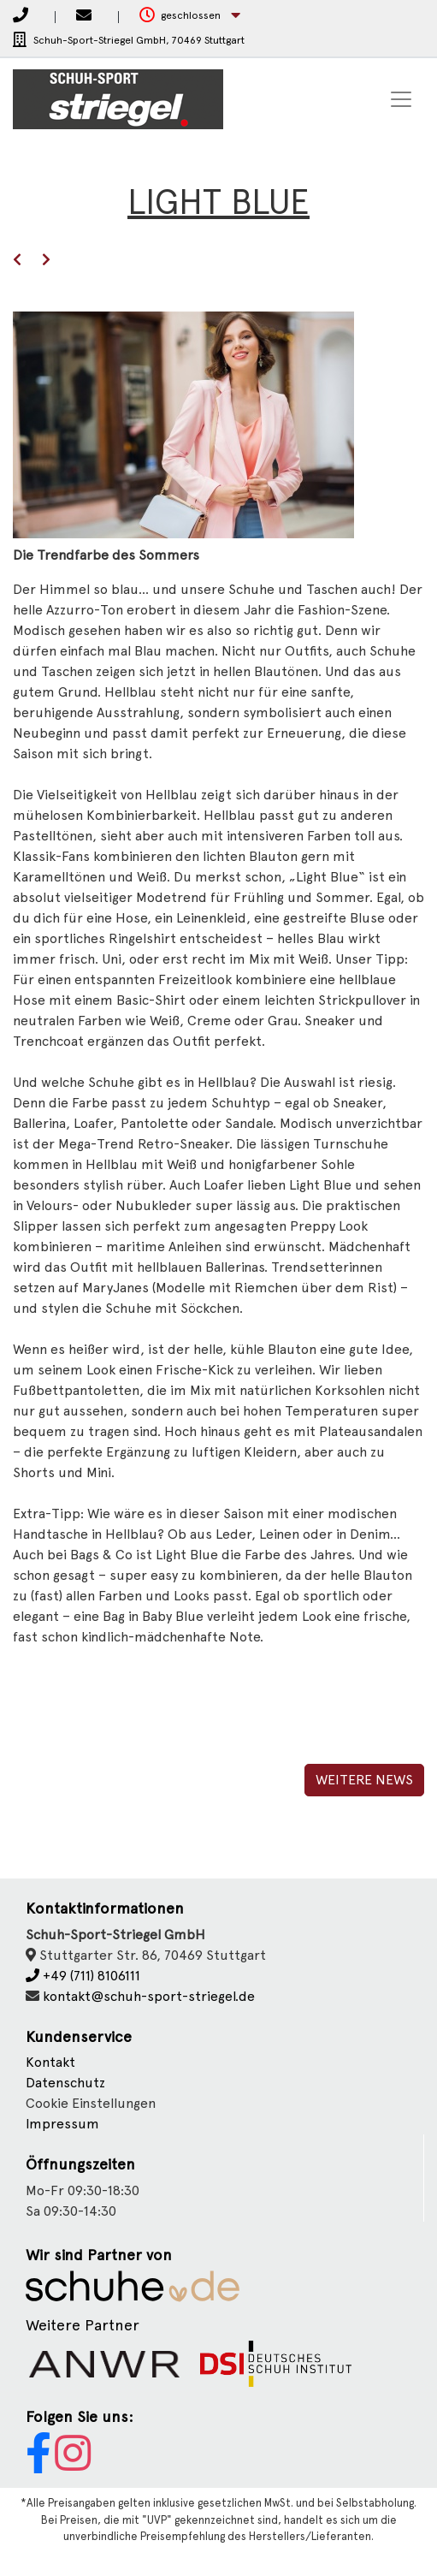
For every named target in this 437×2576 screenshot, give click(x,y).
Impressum (62, 2124)
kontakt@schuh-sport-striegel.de (149, 1996)
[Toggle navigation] (401, 99)
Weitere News (364, 1780)
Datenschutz (65, 2082)
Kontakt (50, 2062)
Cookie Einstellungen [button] (91, 2103)
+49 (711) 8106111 (83, 1976)
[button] (189, 16)
